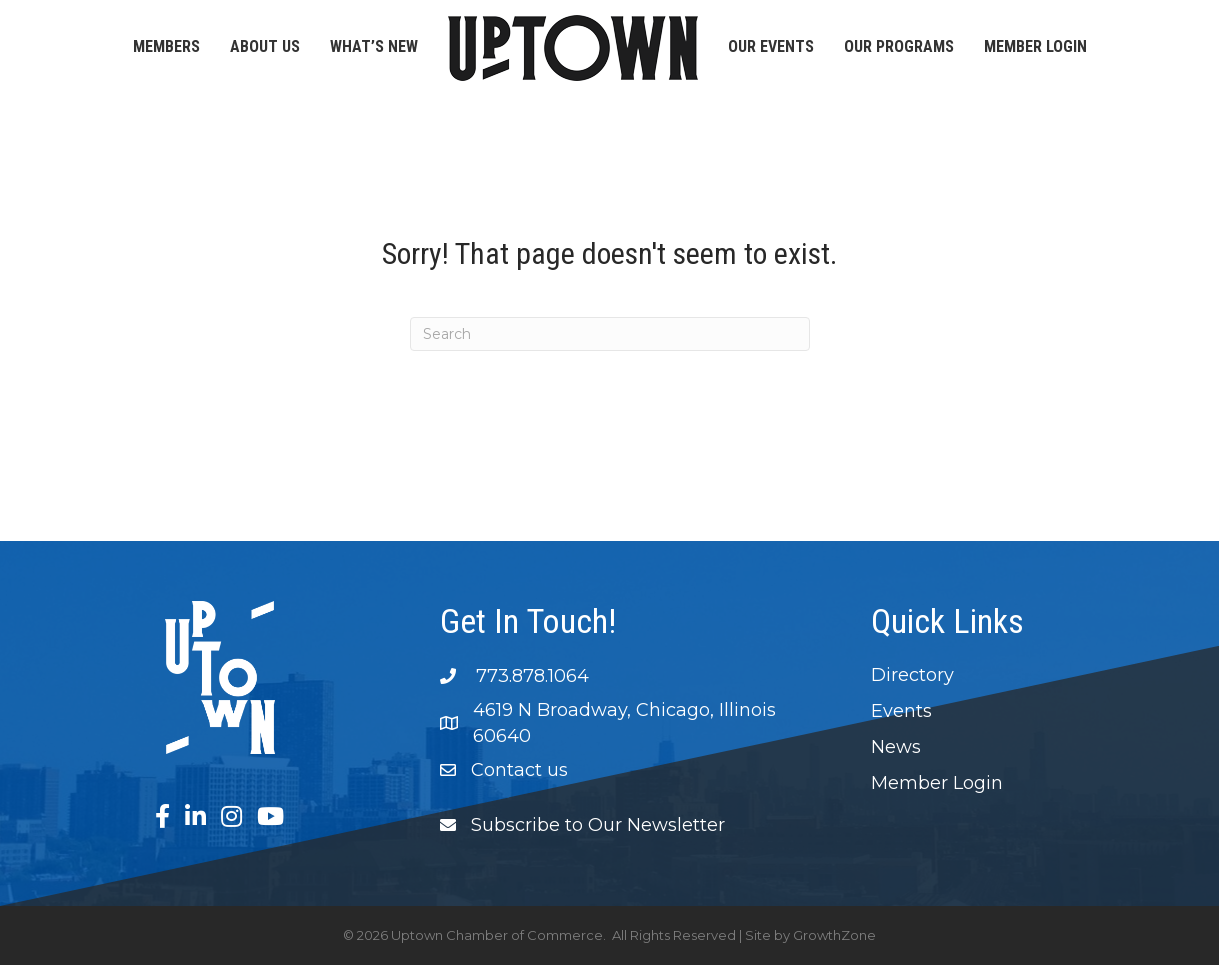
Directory (912, 675)
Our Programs (899, 46)
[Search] (610, 334)
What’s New (374, 46)
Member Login (1035, 46)
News (896, 747)
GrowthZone (834, 935)
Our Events (771, 46)
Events (901, 711)
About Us (265, 46)
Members (166, 46)
